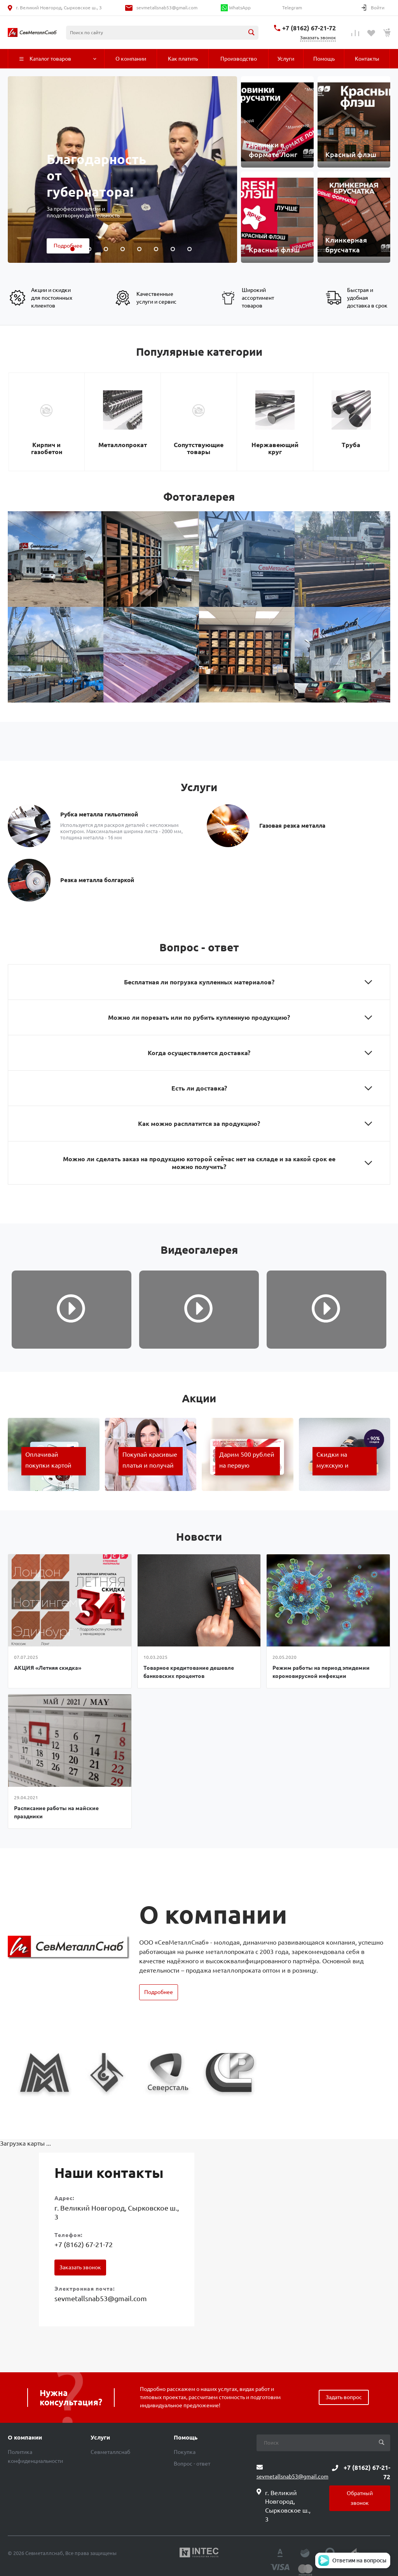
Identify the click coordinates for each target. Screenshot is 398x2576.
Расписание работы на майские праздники (56, 1812)
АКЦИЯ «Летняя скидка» (47, 1668)
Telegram (291, 7)
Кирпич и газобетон (46, 448)
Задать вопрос (344, 2397)
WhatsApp (236, 7)
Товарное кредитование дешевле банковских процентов (188, 1672)
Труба (351, 444)
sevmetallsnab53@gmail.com (166, 7)
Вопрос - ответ (192, 2464)
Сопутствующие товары (198, 448)
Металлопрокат (122, 444)
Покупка (185, 2452)
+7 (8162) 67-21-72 (309, 27)
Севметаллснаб (110, 2452)
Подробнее (158, 1992)
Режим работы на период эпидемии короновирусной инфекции (321, 1672)
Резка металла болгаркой (97, 880)
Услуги (100, 2437)
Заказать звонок (80, 2267)
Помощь (185, 2437)
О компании (25, 2437)
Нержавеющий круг (274, 448)
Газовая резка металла (292, 825)
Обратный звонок (360, 2498)
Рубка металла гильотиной (99, 814)
